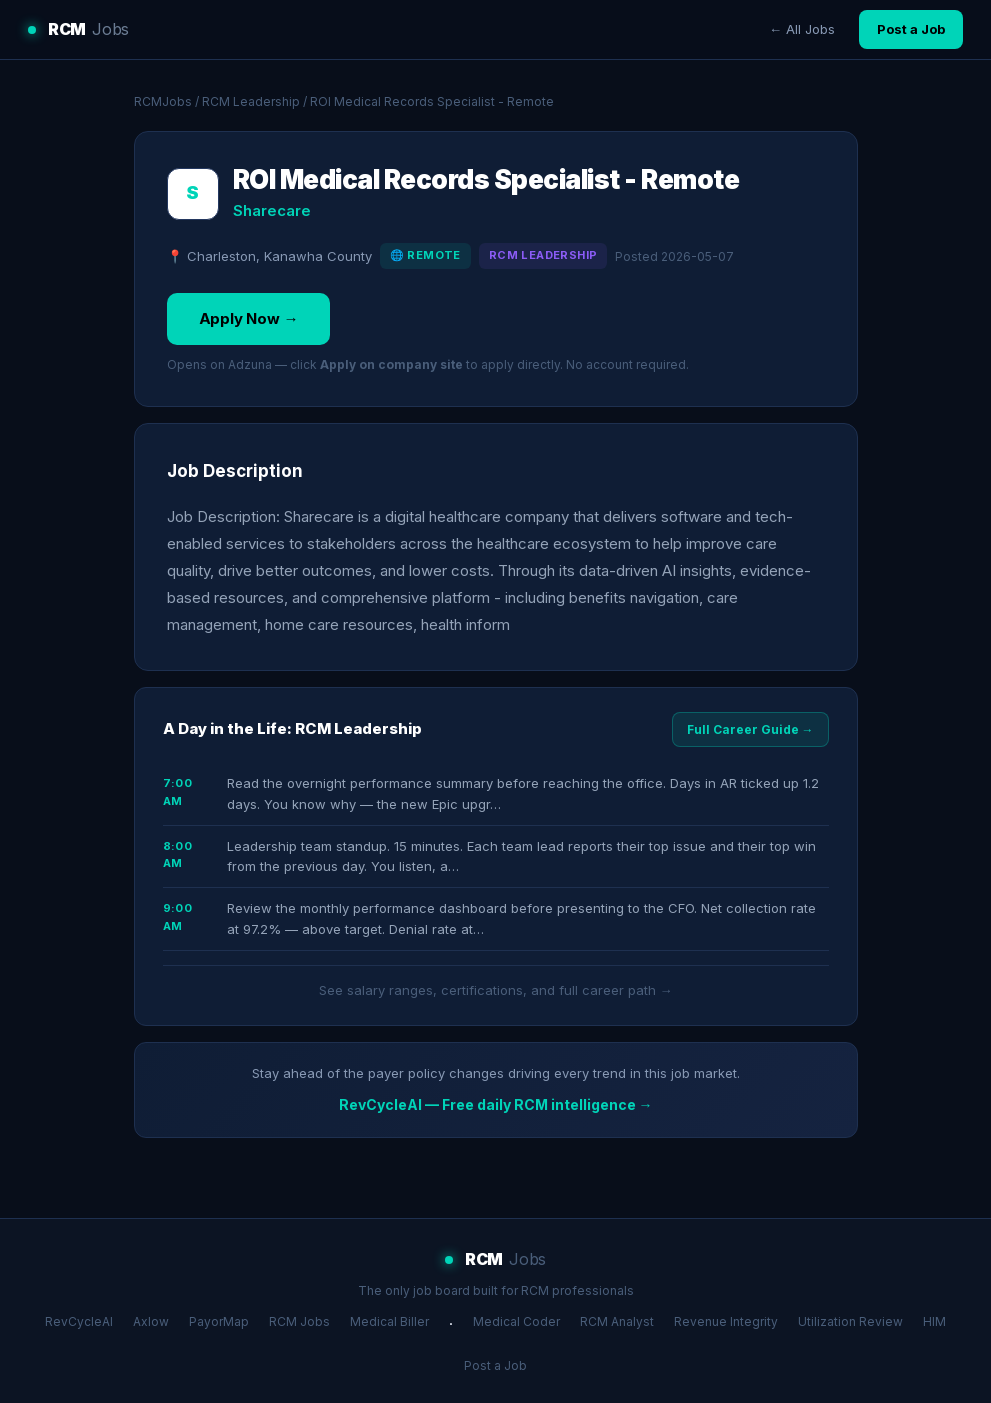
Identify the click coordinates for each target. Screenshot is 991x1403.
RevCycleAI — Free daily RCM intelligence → (496, 1104)
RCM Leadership (251, 101)
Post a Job (911, 29)
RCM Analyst (617, 1321)
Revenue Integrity (726, 1321)
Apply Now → (249, 318)
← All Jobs (802, 29)
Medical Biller (389, 1321)
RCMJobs (163, 101)
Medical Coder (516, 1321)
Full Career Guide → (750, 729)
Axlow (151, 1321)
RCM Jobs (299, 1321)
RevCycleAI (79, 1321)
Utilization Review (850, 1321)
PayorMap (219, 1321)
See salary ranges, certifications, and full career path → (496, 990)
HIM (934, 1321)
